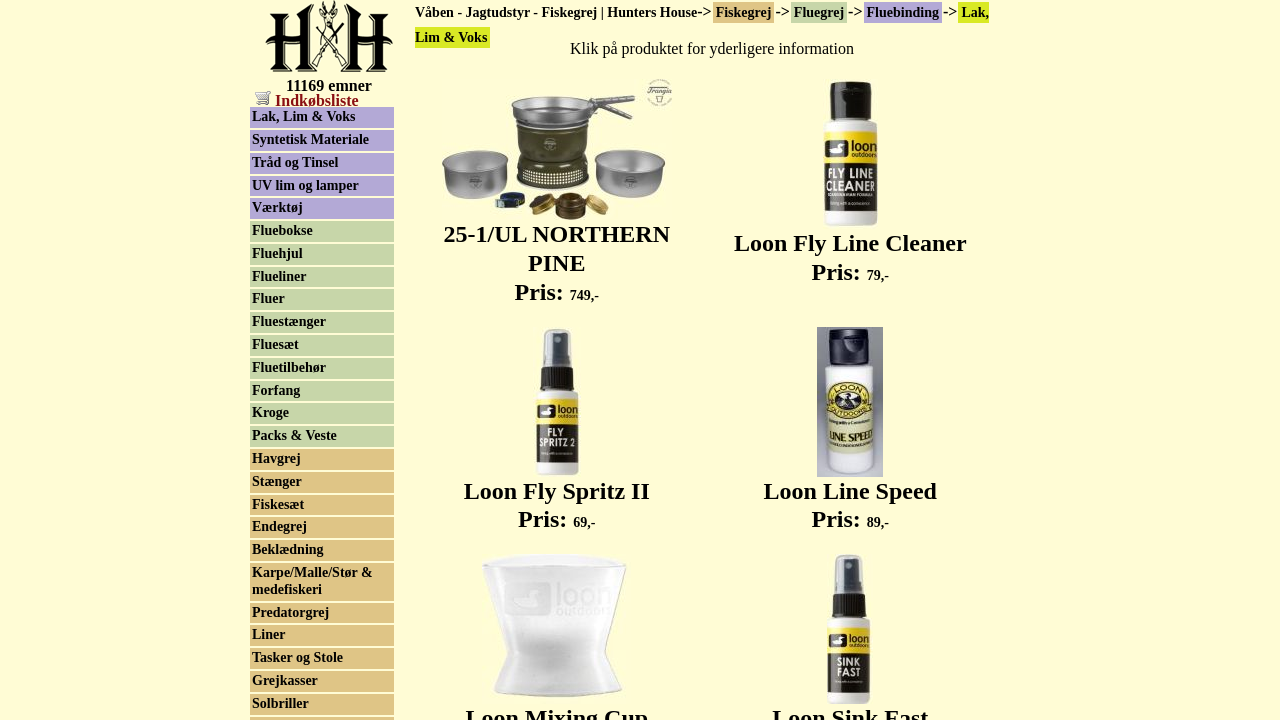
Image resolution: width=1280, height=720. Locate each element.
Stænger (277, 481)
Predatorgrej (290, 612)
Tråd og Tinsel (295, 162)
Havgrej (276, 458)
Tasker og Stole (297, 657)
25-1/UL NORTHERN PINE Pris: (557, 252)
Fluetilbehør (289, 367)
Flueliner (279, 276)
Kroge (270, 412)
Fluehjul (277, 253)
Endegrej (279, 526)
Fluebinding (903, 12)
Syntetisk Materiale (310, 139)
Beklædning (288, 549)
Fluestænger (289, 321)
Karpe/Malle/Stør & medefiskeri (312, 581)
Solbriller (280, 703)
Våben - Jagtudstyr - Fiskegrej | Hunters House (556, 12)
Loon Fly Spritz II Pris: (557, 494)
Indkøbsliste (307, 100)
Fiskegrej (744, 12)
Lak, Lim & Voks (303, 116)
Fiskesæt (278, 504)
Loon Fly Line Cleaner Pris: (850, 246)
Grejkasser (285, 680)
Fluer (268, 298)
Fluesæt (275, 344)
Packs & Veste (294, 435)
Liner (268, 634)
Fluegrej (819, 12)
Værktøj (277, 207)
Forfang (276, 390)
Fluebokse (282, 230)
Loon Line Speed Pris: (850, 494)
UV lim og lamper (305, 185)
